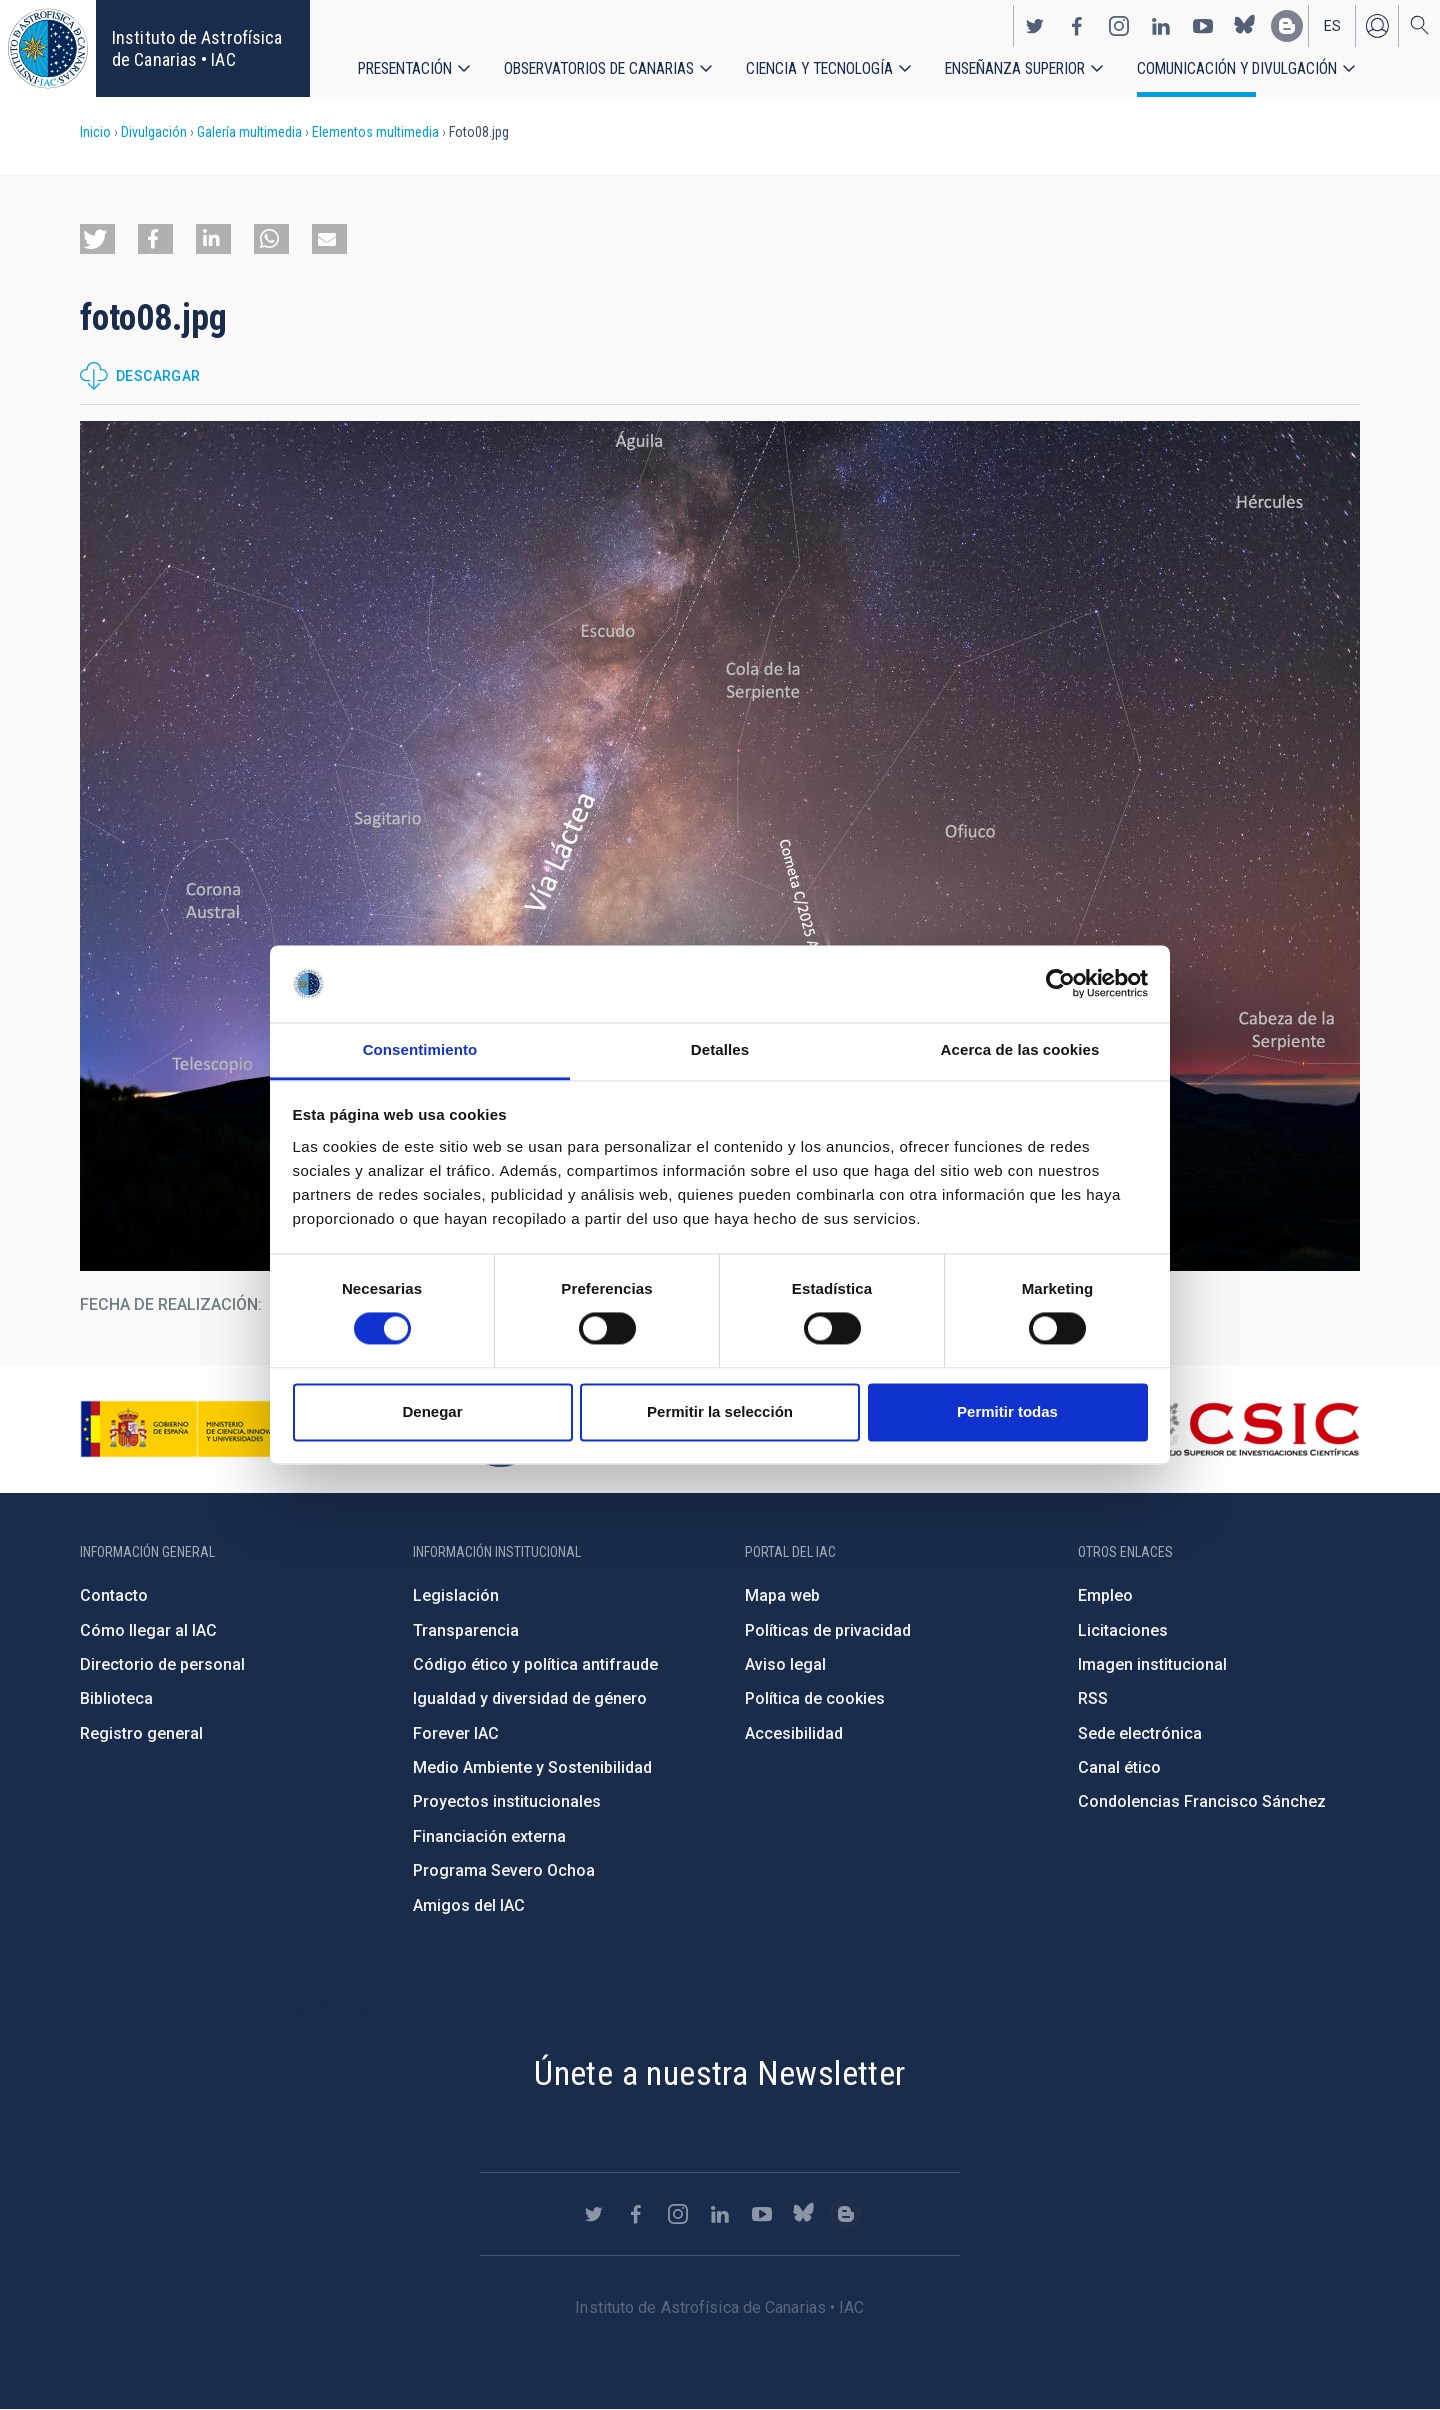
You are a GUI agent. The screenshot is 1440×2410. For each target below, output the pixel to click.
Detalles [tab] (720, 1049)
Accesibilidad (794, 1733)
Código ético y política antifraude (535, 1664)
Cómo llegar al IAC (148, 1630)
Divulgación (154, 132)
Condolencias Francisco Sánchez (1202, 1801)
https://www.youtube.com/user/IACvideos (1203, 26)
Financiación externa (489, 1836)
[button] (97, 239)
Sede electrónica (1140, 1733)
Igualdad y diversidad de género (530, 1698)
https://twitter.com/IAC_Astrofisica (1035, 26)
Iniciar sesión (1377, 26)
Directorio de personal (162, 1664)
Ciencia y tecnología (821, 69)
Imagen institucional (1152, 1664)
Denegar (432, 1411)
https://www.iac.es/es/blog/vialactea (1287, 26)
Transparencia (466, 1630)
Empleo (1105, 1595)
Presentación (405, 69)
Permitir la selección (720, 1411)
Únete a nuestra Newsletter (719, 2073)
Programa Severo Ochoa (504, 1870)
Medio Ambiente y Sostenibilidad (532, 1767)
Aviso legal (785, 1664)
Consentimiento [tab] (420, 1049)
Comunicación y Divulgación (1240, 69)
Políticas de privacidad (828, 1630)
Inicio (95, 132)
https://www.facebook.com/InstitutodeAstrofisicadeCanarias (1077, 26)
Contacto (114, 1595)
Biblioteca (116, 1698)
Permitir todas (1007, 1411)
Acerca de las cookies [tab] (1020, 1049)
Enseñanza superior (1017, 69)
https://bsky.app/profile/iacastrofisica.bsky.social (1245, 26)
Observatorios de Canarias (600, 69)
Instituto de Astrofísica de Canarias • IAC (197, 48)
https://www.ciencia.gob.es (191, 1429)
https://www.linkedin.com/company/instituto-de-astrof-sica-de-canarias (1161, 26)
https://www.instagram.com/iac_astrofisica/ (1119, 26)
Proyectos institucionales (507, 1801)
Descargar (158, 376)
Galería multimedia (249, 132)
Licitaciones (1123, 1630)
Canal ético (1119, 1767)
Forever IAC (456, 1733)
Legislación (456, 1595)
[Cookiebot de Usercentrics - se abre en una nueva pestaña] (1060, 984)
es (1332, 26)
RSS (1093, 1698)
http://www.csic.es (1250, 1429)
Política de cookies (815, 1698)
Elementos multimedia (375, 132)
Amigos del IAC (469, 1905)
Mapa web (782, 1595)
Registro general (141, 1733)
